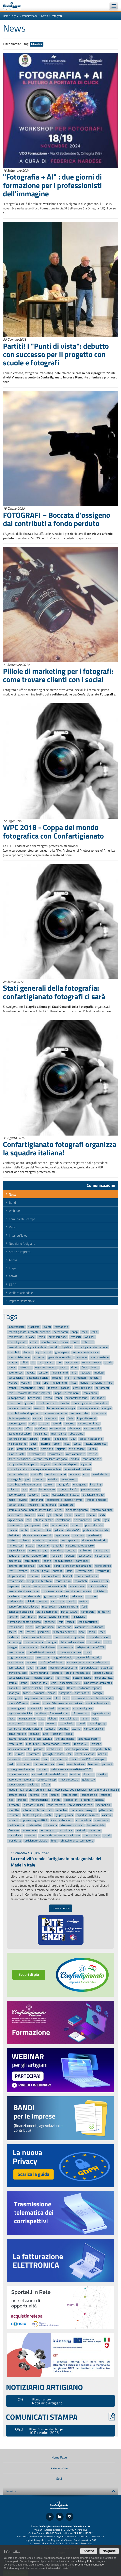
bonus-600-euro (18, 1703)
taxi (59, 1362)
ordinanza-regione (89, 1688)
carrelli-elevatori (84, 1754)
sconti (81, 1724)
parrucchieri (55, 1454)
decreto (27, 1352)
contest (50, 1729)
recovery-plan (84, 1571)
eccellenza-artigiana (65, 1464)
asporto (31, 1663)
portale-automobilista (95, 1530)
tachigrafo (63, 1484)
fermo (48, 1398)
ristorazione (101, 1551)
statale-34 (73, 1530)
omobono (63, 1708)
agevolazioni (15, 1520)
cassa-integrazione (91, 1439)
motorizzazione (39, 1800)
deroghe (51, 1642)
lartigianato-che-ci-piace (22, 1464)
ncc (45, 1795)
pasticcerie (85, 1556)
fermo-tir (103, 1612)
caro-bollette (70, 1795)
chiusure (92, 1596)
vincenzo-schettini (64, 1632)
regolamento (68, 1479)
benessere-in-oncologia (61, 1408)
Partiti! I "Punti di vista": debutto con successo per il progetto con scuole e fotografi (56, 354)
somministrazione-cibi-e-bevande (92, 1698)
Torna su (60, 2491)
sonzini (56, 1800)
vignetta (86, 1464)
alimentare (14, 1515)
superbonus (99, 1413)
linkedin (29, 1515)
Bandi (13, 1202)
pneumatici (97, 1398)
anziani (102, 1754)
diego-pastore (16, 1576)
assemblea (72, 1362)
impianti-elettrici (42, 1678)
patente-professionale (21, 1566)
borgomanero (47, 1490)
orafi (97, 1520)
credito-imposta (47, 1403)
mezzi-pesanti (69, 1540)
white (24, 1530)
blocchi (55, 1795)
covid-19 (36, 1474)
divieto (23, 1500)
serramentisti (82, 1520)
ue (41, 1724)
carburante (81, 1627)
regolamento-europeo (38, 1698)
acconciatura (83, 1820)
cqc (38, 1352)
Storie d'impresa (20, 1251)
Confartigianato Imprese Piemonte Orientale (14, 6)
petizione (13, 1556)
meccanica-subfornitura (36, 1637)
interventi (14, 1759)
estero (30, 1632)
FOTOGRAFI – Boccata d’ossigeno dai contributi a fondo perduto (56, 519)
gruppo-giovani (64, 1815)
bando (108, 1362)
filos (57, 1698)
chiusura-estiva (97, 1586)
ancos (64, 1342)
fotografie (65, 1693)
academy (13, 1596)
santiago (41, 1713)
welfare (12, 1383)
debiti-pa (33, 1785)
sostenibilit (34, 1708)
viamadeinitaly (68, 1718)
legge (33, 1444)
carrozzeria (57, 1601)
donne (47, 1561)
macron (50, 1724)
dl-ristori (88, 1774)
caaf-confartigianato (51, 1663)
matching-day (97, 1724)
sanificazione (16, 1652)
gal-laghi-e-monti (53, 1754)
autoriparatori (16, 1398)
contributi (14, 1352)
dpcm (74, 1368)
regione (45, 1464)
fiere (82, 1632)
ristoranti (13, 1815)
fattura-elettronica (95, 1444)
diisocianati (15, 1429)
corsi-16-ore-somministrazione (72, 1566)
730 (73, 1439)
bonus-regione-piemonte (53, 1617)
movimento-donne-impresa (34, 1393)
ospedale (13, 1586)
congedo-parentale (70, 1652)
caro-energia (32, 1561)
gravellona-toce (17, 1673)
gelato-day (88, 1779)
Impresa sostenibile (22, 1300)
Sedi (59, 2478)
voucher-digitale (82, 1708)
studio (29, 1545)
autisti (63, 1368)
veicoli (58, 1510)
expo (85, 1474)
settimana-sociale (37, 1378)
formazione (61, 1327)
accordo (34, 1795)
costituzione (54, 1749)
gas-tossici (94, 1535)
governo (69, 1423)
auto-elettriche (79, 1413)
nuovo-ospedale (69, 1779)
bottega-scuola (17, 1795)
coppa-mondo (51, 1744)
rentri (11, 1571)
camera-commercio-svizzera (25, 1729)
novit (74, 1759)
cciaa (45, 1495)
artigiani (44, 1423)
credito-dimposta (96, 1500)
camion (49, 1484)
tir (39, 1362)
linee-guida (14, 1698)
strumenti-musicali (72, 1825)
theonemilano (92, 1835)
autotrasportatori (56, 1474)
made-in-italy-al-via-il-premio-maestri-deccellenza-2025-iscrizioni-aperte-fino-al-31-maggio (63, 1790)
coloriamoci (23, 1764)
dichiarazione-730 (93, 1495)
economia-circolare (19, 1434)
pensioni (107, 1764)
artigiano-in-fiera (102, 1383)
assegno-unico (44, 1627)
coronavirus (15, 1337)
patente (38, 1749)
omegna (42, 1601)
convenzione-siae (18, 1678)
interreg (45, 1444)
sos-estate (101, 1403)
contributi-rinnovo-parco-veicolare (60, 1835)
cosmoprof (70, 1800)
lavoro (94, 1368)
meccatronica (16, 1347)
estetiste (88, 1342)
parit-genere (32, 1525)
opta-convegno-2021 (34, 1820)
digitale (61, 1449)
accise (33, 1342)
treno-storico (103, 1566)
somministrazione (19, 1357)
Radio (12, 1227)
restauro (85, 1372)
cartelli (70, 1622)
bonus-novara (29, 1647)
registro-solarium (102, 1510)
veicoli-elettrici (99, 1581)
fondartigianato (82, 1403)
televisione (78, 1617)
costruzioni (94, 1642)
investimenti (59, 1383)
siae (41, 1388)
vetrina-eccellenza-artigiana (50, 1459)
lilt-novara (51, 1825)
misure (25, 1540)
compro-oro (66, 1505)
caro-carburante (75, 1454)
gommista (50, 1596)
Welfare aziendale (21, 1292)
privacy (30, 1337)
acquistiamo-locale (19, 1749)
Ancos (13, 1260)
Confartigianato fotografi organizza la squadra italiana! (59, 1148)
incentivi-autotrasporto (63, 1668)
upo (46, 1383)
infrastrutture (36, 1454)
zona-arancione (92, 1459)
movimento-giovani (97, 1703)
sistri (29, 1627)
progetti (70, 1556)
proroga (45, 1439)
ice (62, 1418)
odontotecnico (16, 1495)
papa (41, 1718)
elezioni (38, 1408)
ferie (70, 1418)
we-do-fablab (100, 1474)
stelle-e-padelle (44, 1520)
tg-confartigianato (77, 1510)
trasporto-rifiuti (101, 1749)
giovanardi (37, 1500)
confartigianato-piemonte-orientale (29, 1332)
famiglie (98, 1693)
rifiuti (25, 1362)
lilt (33, 1362)
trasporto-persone (98, 1637)
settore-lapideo (82, 1678)
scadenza (38, 1540)
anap (75, 1332)
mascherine (28, 1388)
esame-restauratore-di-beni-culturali (30, 1739)
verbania (13, 1637)
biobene (56, 1378)
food (84, 1606)
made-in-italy (39, 1683)
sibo (66, 1698)
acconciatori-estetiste (21, 1779)
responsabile (31, 1759)
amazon (41, 1668)
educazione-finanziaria (65, 1495)
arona (24, 1683)
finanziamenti (60, 1372)
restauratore (57, 1429)
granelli (12, 1388)
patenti (57, 1423)
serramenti (102, 1388)
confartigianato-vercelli (41, 1652)
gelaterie (50, 1622)
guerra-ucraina (39, 1673)
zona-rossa (101, 1820)
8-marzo (13, 1830)
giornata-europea (33, 1805)
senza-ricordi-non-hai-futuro (49, 1774)
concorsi (33, 1495)
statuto (12, 1540)
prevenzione (66, 1647)
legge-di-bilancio (62, 1657)
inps (10, 1800)
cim (50, 1810)
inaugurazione (27, 1718)
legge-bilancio (16, 1551)
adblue (64, 1596)
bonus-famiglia (96, 1825)
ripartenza (33, 1754)
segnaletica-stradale (20, 1657)
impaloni (33, 1505)
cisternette (34, 1825)
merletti (99, 1372)
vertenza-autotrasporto (80, 1545)
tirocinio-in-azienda (92, 1800)
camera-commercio (55, 1413)
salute (26, 1586)
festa (11, 1718)
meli (10, 1764)
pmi (27, 1479)
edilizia (84, 1383)
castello (43, 1372)
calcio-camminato (88, 1423)
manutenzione (75, 1764)
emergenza (79, 1484)
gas (45, 1551)
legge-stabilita (100, 1713)
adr (24, 1490)
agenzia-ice (62, 1535)
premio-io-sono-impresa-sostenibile (29, 1510)
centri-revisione (82, 1388)
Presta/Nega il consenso (89, 2564)
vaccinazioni (104, 1805)
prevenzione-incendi (81, 1805)
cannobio (61, 1810)
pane (68, 1515)
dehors (52, 1718)
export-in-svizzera (87, 1815)
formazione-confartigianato (24, 1622)
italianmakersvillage (72, 1642)
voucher (26, 1383)
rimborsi (42, 1769)
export (47, 1352)
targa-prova (49, 1505)
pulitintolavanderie (76, 1398)
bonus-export (16, 1785)
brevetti (21, 1800)
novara (30, 1372)
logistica (66, 1347)
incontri (64, 1403)
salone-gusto (48, 1830)
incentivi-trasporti (61, 1820)
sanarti (49, 1362)
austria (76, 1729)
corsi (11, 1393)
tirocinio (57, 1545)
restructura (103, 1571)
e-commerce (72, 1393)
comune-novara (91, 1362)
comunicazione (63, 1561)
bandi (107, 1835)
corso (41, 1337)
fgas (106, 1520)
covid (84, 1332)
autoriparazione (58, 1337)
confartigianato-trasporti (23, 1439)
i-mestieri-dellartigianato (69, 1637)
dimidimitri (60, 1439)
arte (45, 1734)
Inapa (12, 1268)
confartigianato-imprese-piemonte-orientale (34, 1469)
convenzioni (91, 1393)
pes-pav (33, 1576)
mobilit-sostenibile (87, 1576)
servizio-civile (60, 1525)
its (9, 1754)
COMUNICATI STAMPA (60, 2417)
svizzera (74, 1474)
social (69, 1734)
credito (75, 1459)
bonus (12, 1368)
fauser (35, 1703)
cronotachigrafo (68, 1490)
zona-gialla (14, 1479)
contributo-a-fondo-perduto (24, 1484)
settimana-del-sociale (85, 1352)
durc (32, 1490)
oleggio (12, 1647)
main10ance (58, 1434)
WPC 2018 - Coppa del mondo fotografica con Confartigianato (53, 831)
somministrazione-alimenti (50, 1586)
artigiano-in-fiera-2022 (90, 1647)
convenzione (15, 1378)
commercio (87, 1612)
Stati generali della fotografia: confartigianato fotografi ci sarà (54, 992)
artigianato (41, 1434)
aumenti (58, 1571)
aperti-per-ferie (100, 1357)
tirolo (107, 1642)
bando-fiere (48, 1647)
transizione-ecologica (82, 1810)
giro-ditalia (66, 1830)
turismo (13, 1617)
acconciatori (61, 1332)
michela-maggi (54, 1688)
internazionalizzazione (77, 1469)
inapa (58, 1393)
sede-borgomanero (76, 1749)
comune (34, 1734)
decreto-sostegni (27, 1449)
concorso (37, 1530)
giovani (29, 1403)
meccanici (43, 1545)
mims (66, 1744)
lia (57, 1678)
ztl (21, 1632)
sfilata (46, 1785)
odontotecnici (49, 1342)
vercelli (54, 1347)
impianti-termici (86, 1418)
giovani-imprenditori (60, 1357)
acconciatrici (66, 1724)
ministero (100, 1591)
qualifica (63, 1729)
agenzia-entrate (68, 1606)
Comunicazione (29, 16)
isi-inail (80, 1830)
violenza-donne (17, 1444)
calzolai (37, 1418)
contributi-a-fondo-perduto (24, 1413)
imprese (52, 1388)
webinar (89, 1337)
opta (95, 1718)
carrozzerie (14, 1403)
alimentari (80, 1378)
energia (106, 1408)
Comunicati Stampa (22, 1219)
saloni (92, 1632)
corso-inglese (16, 1708)
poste (48, 1815)
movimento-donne (19, 1408)
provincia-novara (18, 1774)
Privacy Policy (86, 2561)
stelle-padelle (77, 1449)
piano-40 (13, 1688)
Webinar (14, 1210)
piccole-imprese (90, 1490)
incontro (76, 1525)
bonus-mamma (34, 1642)
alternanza (42, 1657)
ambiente (85, 1551)
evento (23, 1571)
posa (60, 1764)
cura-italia (44, 1566)
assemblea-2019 (70, 1683)
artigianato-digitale (36, 1840)
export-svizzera (103, 1673)
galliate (58, 1530)
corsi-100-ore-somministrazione (62, 1703)
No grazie (109, 2551)
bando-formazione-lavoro (23, 1606)
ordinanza (97, 1627)
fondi (54, 1840)
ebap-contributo (87, 1622)
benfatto (13, 1810)
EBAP (12, 1284)
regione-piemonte (45, 1368)
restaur (83, 1601)
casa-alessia (15, 1581)
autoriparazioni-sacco (78, 1591)
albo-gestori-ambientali (98, 1683)
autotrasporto (16, 1327)
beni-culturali (16, 1668)
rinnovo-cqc (15, 1545)
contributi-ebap (47, 1779)
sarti (102, 1515)
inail (67, 1378)
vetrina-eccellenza (33, 1810)
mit (61, 1622)
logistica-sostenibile (20, 1713)
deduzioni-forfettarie (88, 1657)
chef (102, 1632)
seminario (47, 1449)
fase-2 (93, 1454)
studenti (106, 1795)
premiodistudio (93, 1525)
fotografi (36, 44)
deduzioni (13, 1535)
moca (66, 1678)
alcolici (51, 1693)
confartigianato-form (35, 1556)
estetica (52, 1479)
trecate (12, 1530)
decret (12, 1632)
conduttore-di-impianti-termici (65, 1500)
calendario (57, 1551)
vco (46, 1525)
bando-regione (16, 1423)
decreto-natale (31, 1596)
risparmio (78, 1535)
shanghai (13, 1693)
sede (32, 1423)
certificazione (16, 1825)
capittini (107, 1815)
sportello (57, 1673)
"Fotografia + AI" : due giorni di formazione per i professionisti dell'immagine (52, 185)
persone (52, 1540)
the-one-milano (65, 1739)
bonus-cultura (69, 1612)
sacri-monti (28, 1617)
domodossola (89, 1795)
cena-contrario (56, 1805)
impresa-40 (80, 1744)
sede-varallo (15, 1601)
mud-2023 (48, 1606)
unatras (13, 1362)
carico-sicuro (63, 1581)
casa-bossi (14, 1525)
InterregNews (18, 1235)
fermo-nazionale (44, 1764)
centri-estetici (92, 1429)
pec (29, 1520)
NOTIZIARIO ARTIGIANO (44, 2387)
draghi (71, 1601)
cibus (88, 1652)
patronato (25, 1368)
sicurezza (39, 1357)
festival (67, 1576)
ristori (85, 1718)
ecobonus (51, 1418)
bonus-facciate (17, 1734)
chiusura (13, 1490)
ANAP (13, 1276)
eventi (47, 1327)
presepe (96, 1744)
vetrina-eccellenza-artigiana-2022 (71, 1769)
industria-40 (15, 1724)
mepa (11, 1500)
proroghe (33, 1551)
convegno (99, 1759)
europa (19, 1754)
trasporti (76, 1337)
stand (58, 1515)
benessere (34, 1398)
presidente (14, 1840)
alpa (10, 1449)
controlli (49, 1708)
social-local (14, 1835)
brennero (39, 1479)
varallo (93, 1449)
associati (30, 1835)
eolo (53, 1683)
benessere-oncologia (20, 1612)
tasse (26, 1693)
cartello (31, 1724)
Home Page (9, 16)
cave (41, 1515)
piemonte (14, 1805)
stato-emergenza (47, 1612)
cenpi (59, 1398)
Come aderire (60, 1908)
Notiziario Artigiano (22, 1243)
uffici (28, 1429)
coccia (77, 1444)
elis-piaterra (15, 1663)
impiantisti (80, 1581)
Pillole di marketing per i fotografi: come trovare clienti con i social (58, 675)
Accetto (88, 2551)
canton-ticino (16, 1505)
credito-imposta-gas (78, 1673)
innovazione (30, 1830)
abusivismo (76, 1434)
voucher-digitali (40, 1571)
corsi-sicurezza (104, 1678)
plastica (102, 1774)
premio (12, 1683)
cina (30, 1668)
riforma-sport (80, 1713)
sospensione (77, 1586)
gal (49, 1515)
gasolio (65, 1388)
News (44, 16)
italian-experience (18, 1418)
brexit (57, 1444)
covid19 (85, 1759)
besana (71, 1551)
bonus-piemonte (88, 1408)
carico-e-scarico (93, 1729)
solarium (39, 1693)
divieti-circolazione (19, 1459)
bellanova (77, 1596)
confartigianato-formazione (91, 1347)
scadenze (106, 1668)
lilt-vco (71, 1688)
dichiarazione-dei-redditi (37, 1535)
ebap (94, 1332)
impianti (13, 1820)
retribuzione (15, 1627)
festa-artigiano (32, 1815)
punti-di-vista (16, 1454)
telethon (93, 1764)
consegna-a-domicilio (21, 1769)
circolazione (63, 1520)
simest (79, 1515)
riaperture (94, 1830)
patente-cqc (15, 1372)
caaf (45, 1759)
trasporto (33, 1327)
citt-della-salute (32, 1688)
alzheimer (74, 1429)
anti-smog (14, 1642)
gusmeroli (44, 1632)
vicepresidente (50, 1576)
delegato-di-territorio (39, 1581)
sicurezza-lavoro (17, 1474)
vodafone (40, 1429)
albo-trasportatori (88, 1739)
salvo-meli (82, 1561)
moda (75, 1342)
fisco (73, 1383)
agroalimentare (37, 1347)
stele (69, 1571)
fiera (84, 1368)
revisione (81, 1357)
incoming (95, 1484)
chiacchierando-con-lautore (77, 1840)
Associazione (59, 2468)
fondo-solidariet (59, 1713)
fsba (66, 1444)
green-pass (62, 1352)
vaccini (91, 1515)
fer (69, 1754)
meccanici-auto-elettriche (23, 1591)
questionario (82, 1693)
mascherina (64, 1627)
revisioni (57, 1556)
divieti (30, 1601)
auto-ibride (32, 1744)
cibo (48, 1530)
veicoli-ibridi (102, 1556)
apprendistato (89, 1668)
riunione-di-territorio (94, 1540)
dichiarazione (59, 1759)
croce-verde (15, 1744)
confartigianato (17, 1342)
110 (74, 1372)
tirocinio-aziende (52, 1591)
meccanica (14, 1561)
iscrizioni (57, 1734)
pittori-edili (105, 1810)
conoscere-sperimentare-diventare (87, 1663)
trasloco (75, 1774)
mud (37, 1383)
